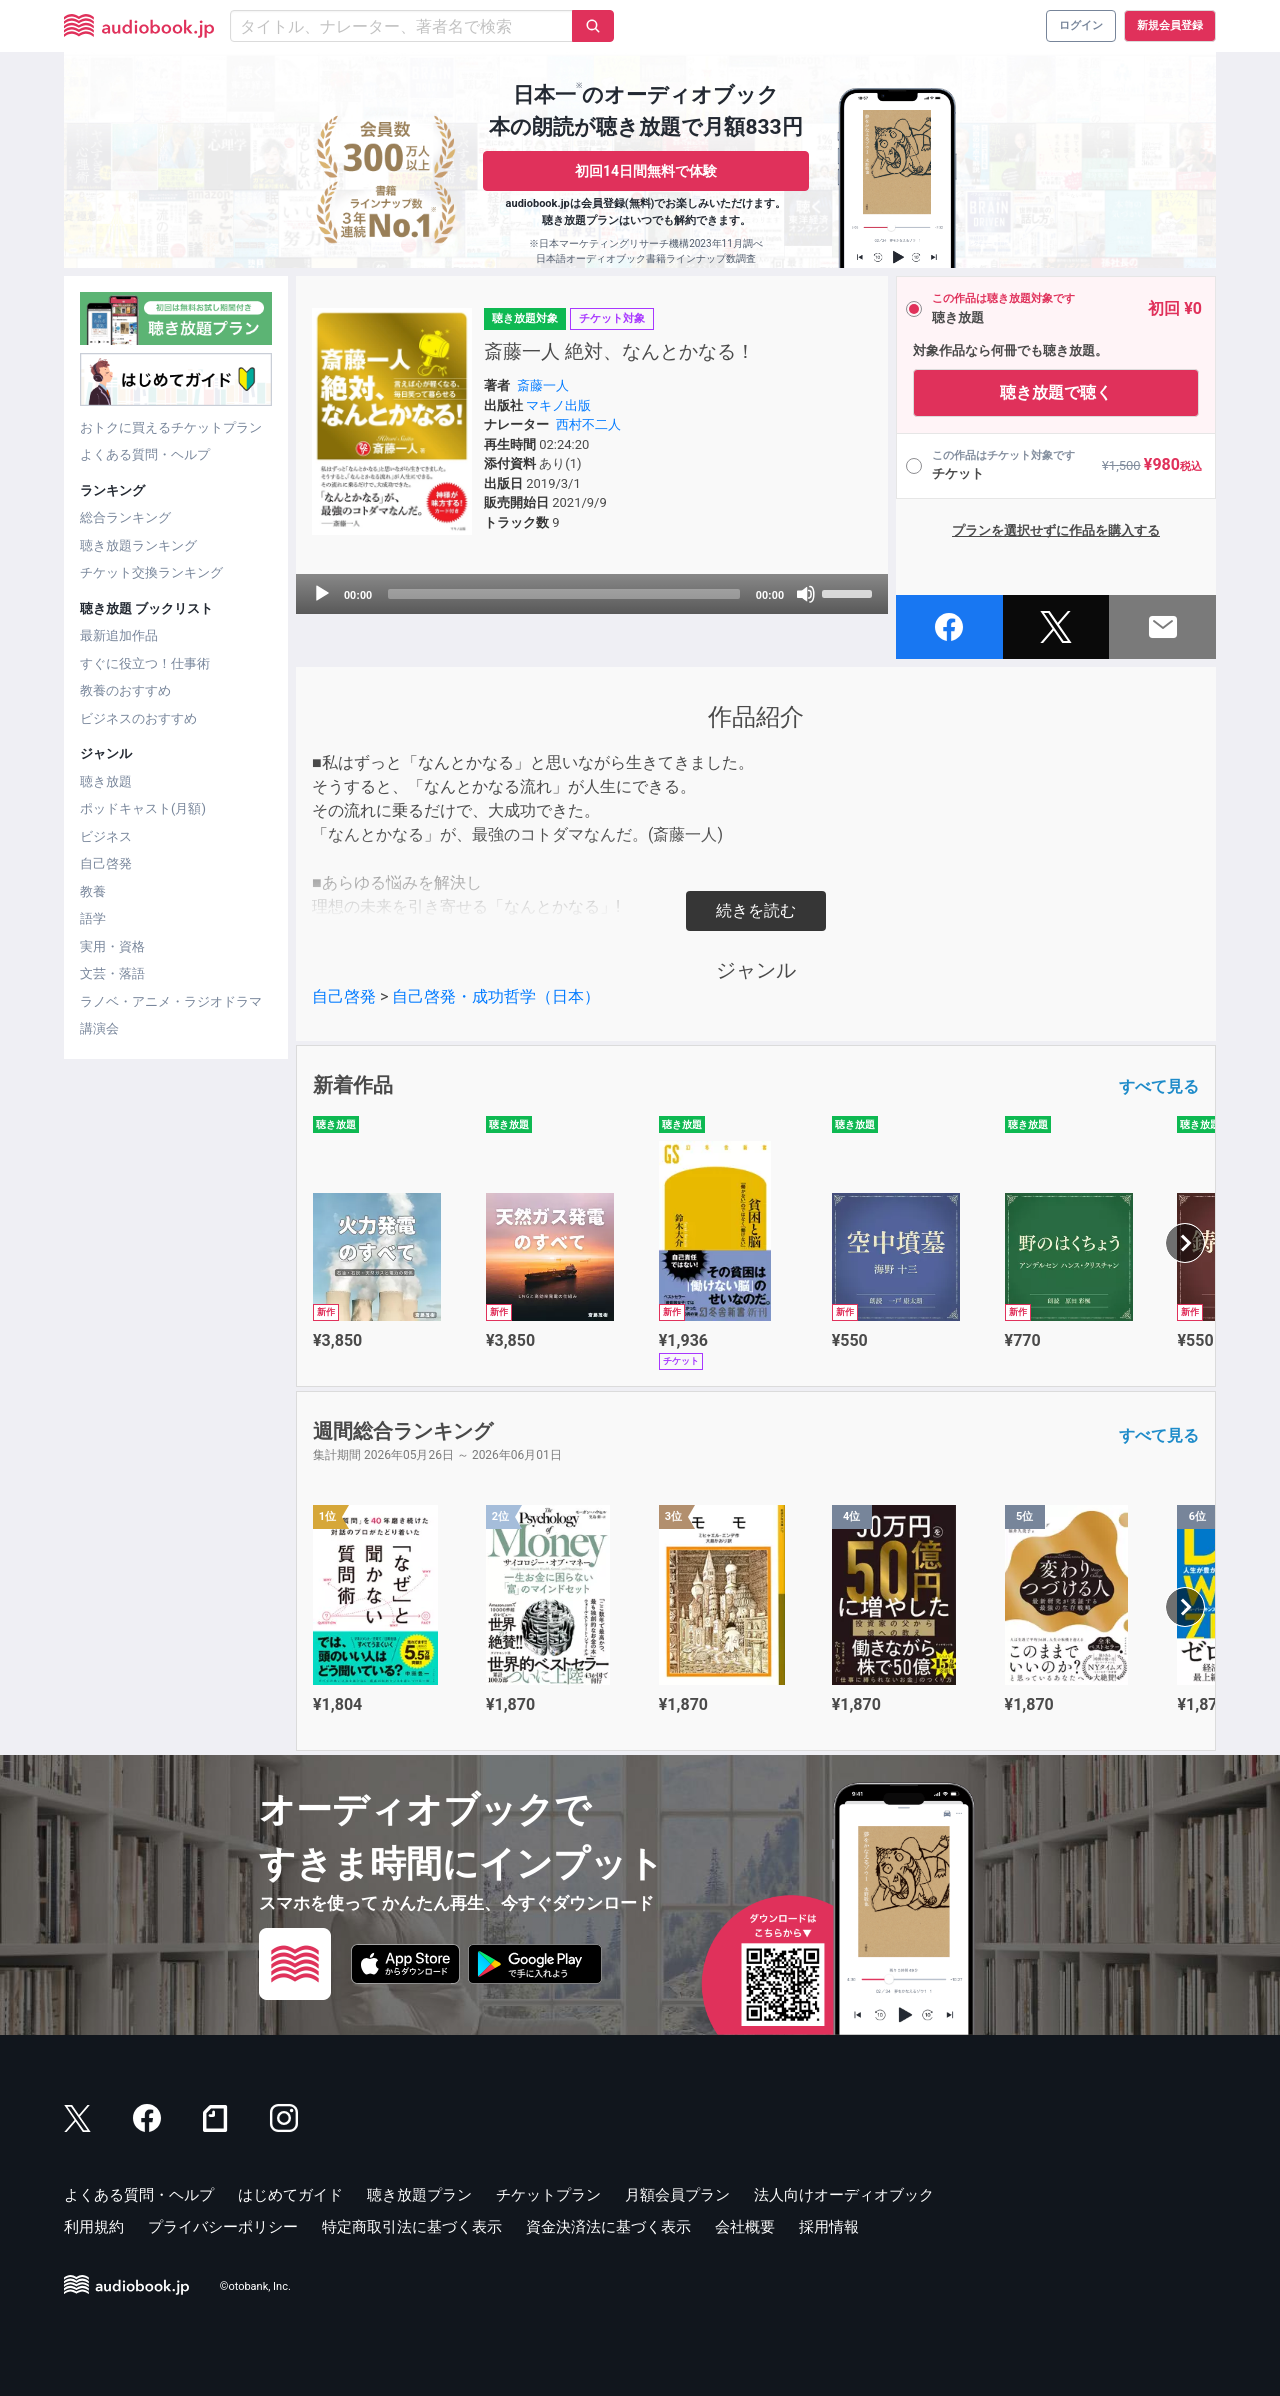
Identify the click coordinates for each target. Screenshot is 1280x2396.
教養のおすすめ (125, 690)
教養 (93, 891)
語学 (93, 918)
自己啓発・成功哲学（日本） (496, 996)
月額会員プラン (677, 2195)
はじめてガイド (290, 2195)
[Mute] (806, 594)
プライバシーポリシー (223, 2227)
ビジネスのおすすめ (138, 718)
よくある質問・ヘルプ (145, 454)
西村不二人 (588, 424)
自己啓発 (106, 863)
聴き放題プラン (419, 2195)
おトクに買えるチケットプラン (171, 427)
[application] (592, 594)
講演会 (99, 1028)
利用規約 (94, 2227)
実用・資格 (112, 946)
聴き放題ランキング (138, 545)
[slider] (564, 594)
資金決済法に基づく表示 (608, 2227)
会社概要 (745, 2227)
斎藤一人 (543, 385)
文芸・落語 (112, 973)
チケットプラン (548, 2195)
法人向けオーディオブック (844, 2195)
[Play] (322, 594)
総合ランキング (125, 517)
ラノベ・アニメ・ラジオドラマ (171, 1001)
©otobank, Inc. (255, 2286)
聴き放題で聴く (1056, 392)
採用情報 (829, 2227)
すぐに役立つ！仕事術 (145, 663)
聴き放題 (106, 781)
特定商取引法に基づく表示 (412, 2227)
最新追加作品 (119, 635)
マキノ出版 (558, 405)
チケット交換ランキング (151, 572)
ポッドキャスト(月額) (143, 808)
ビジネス (106, 836)
